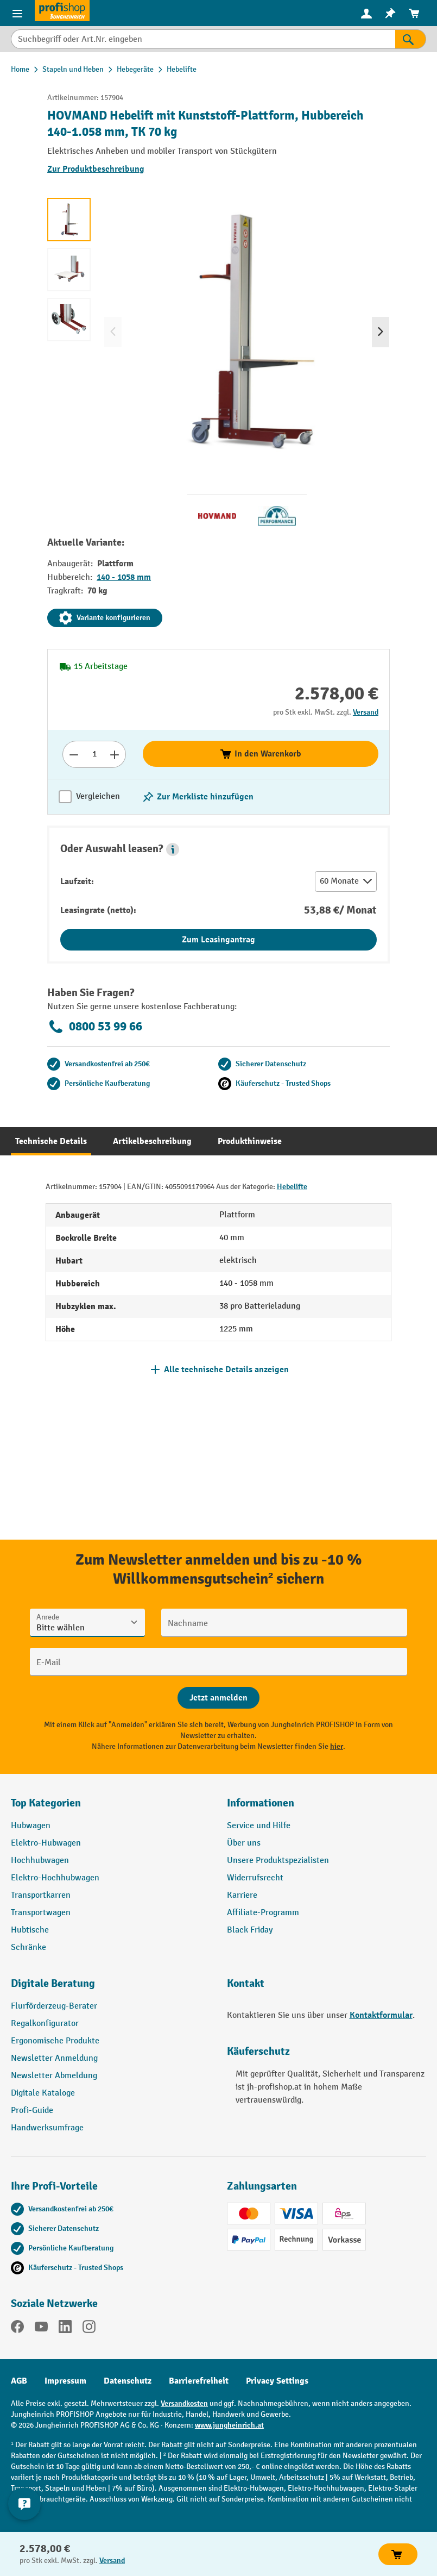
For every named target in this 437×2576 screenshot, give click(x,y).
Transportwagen (41, 1913)
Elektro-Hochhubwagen (55, 1878)
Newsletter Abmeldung (54, 2076)
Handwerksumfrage (47, 2128)
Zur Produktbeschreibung (95, 169)
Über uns (244, 1843)
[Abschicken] (218, 1698)
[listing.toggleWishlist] (198, 796)
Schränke (28, 1947)
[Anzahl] (94, 754)
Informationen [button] (260, 1803)
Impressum (65, 2380)
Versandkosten (184, 2403)
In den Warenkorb (260, 753)
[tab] (51, 1141)
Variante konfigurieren (104, 617)
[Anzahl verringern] (73, 754)
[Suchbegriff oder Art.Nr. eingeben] (203, 39)
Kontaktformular (381, 2015)
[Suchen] (410, 39)
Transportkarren (41, 1895)
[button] (172, 849)
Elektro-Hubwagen (46, 1843)
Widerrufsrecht (255, 1878)
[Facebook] (17, 2328)
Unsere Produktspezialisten (278, 1860)
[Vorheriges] (113, 332)
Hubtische (30, 1930)
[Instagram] (89, 2328)
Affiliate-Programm (263, 1913)
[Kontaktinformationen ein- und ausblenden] (24, 2503)
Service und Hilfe (258, 1826)
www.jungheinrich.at (229, 2425)
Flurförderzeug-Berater (54, 2006)
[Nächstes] (380, 332)
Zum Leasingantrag (218, 939)
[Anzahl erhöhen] (115, 754)
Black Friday (250, 1930)
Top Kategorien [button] (46, 1803)
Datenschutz (127, 2380)
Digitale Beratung (53, 1983)
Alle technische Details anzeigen (226, 1369)
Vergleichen (98, 796)
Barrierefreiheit (199, 2380)
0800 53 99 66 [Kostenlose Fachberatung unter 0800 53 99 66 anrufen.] (94, 1026)
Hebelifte (292, 1186)
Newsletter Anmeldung (54, 2058)
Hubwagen (30, 1826)
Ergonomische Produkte (55, 2041)
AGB (19, 2380)
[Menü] (17, 13)
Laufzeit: (77, 881)
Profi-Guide (32, 2110)
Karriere (242, 1895)
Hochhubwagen (40, 1860)
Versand (365, 712)
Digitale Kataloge (43, 2093)
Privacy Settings (277, 2380)
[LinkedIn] (65, 2328)
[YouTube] (41, 2328)
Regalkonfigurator (45, 2023)
